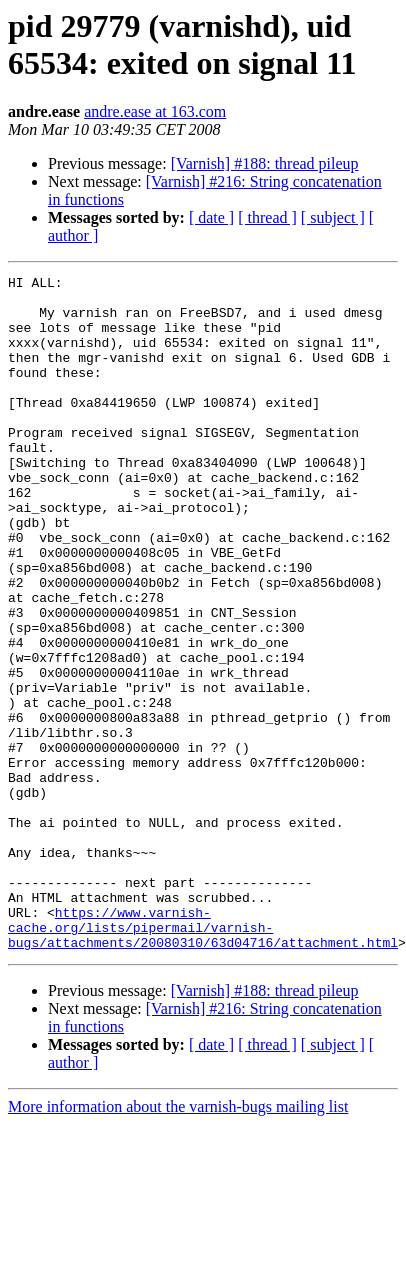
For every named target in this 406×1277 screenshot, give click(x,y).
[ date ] (211, 217)
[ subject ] (333, 217)
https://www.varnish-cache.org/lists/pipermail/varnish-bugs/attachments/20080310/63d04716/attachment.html (203, 1059)
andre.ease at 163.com (155, 111)
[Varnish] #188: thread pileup (265, 163)
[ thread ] (267, 217)
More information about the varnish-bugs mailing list (178, 1241)
